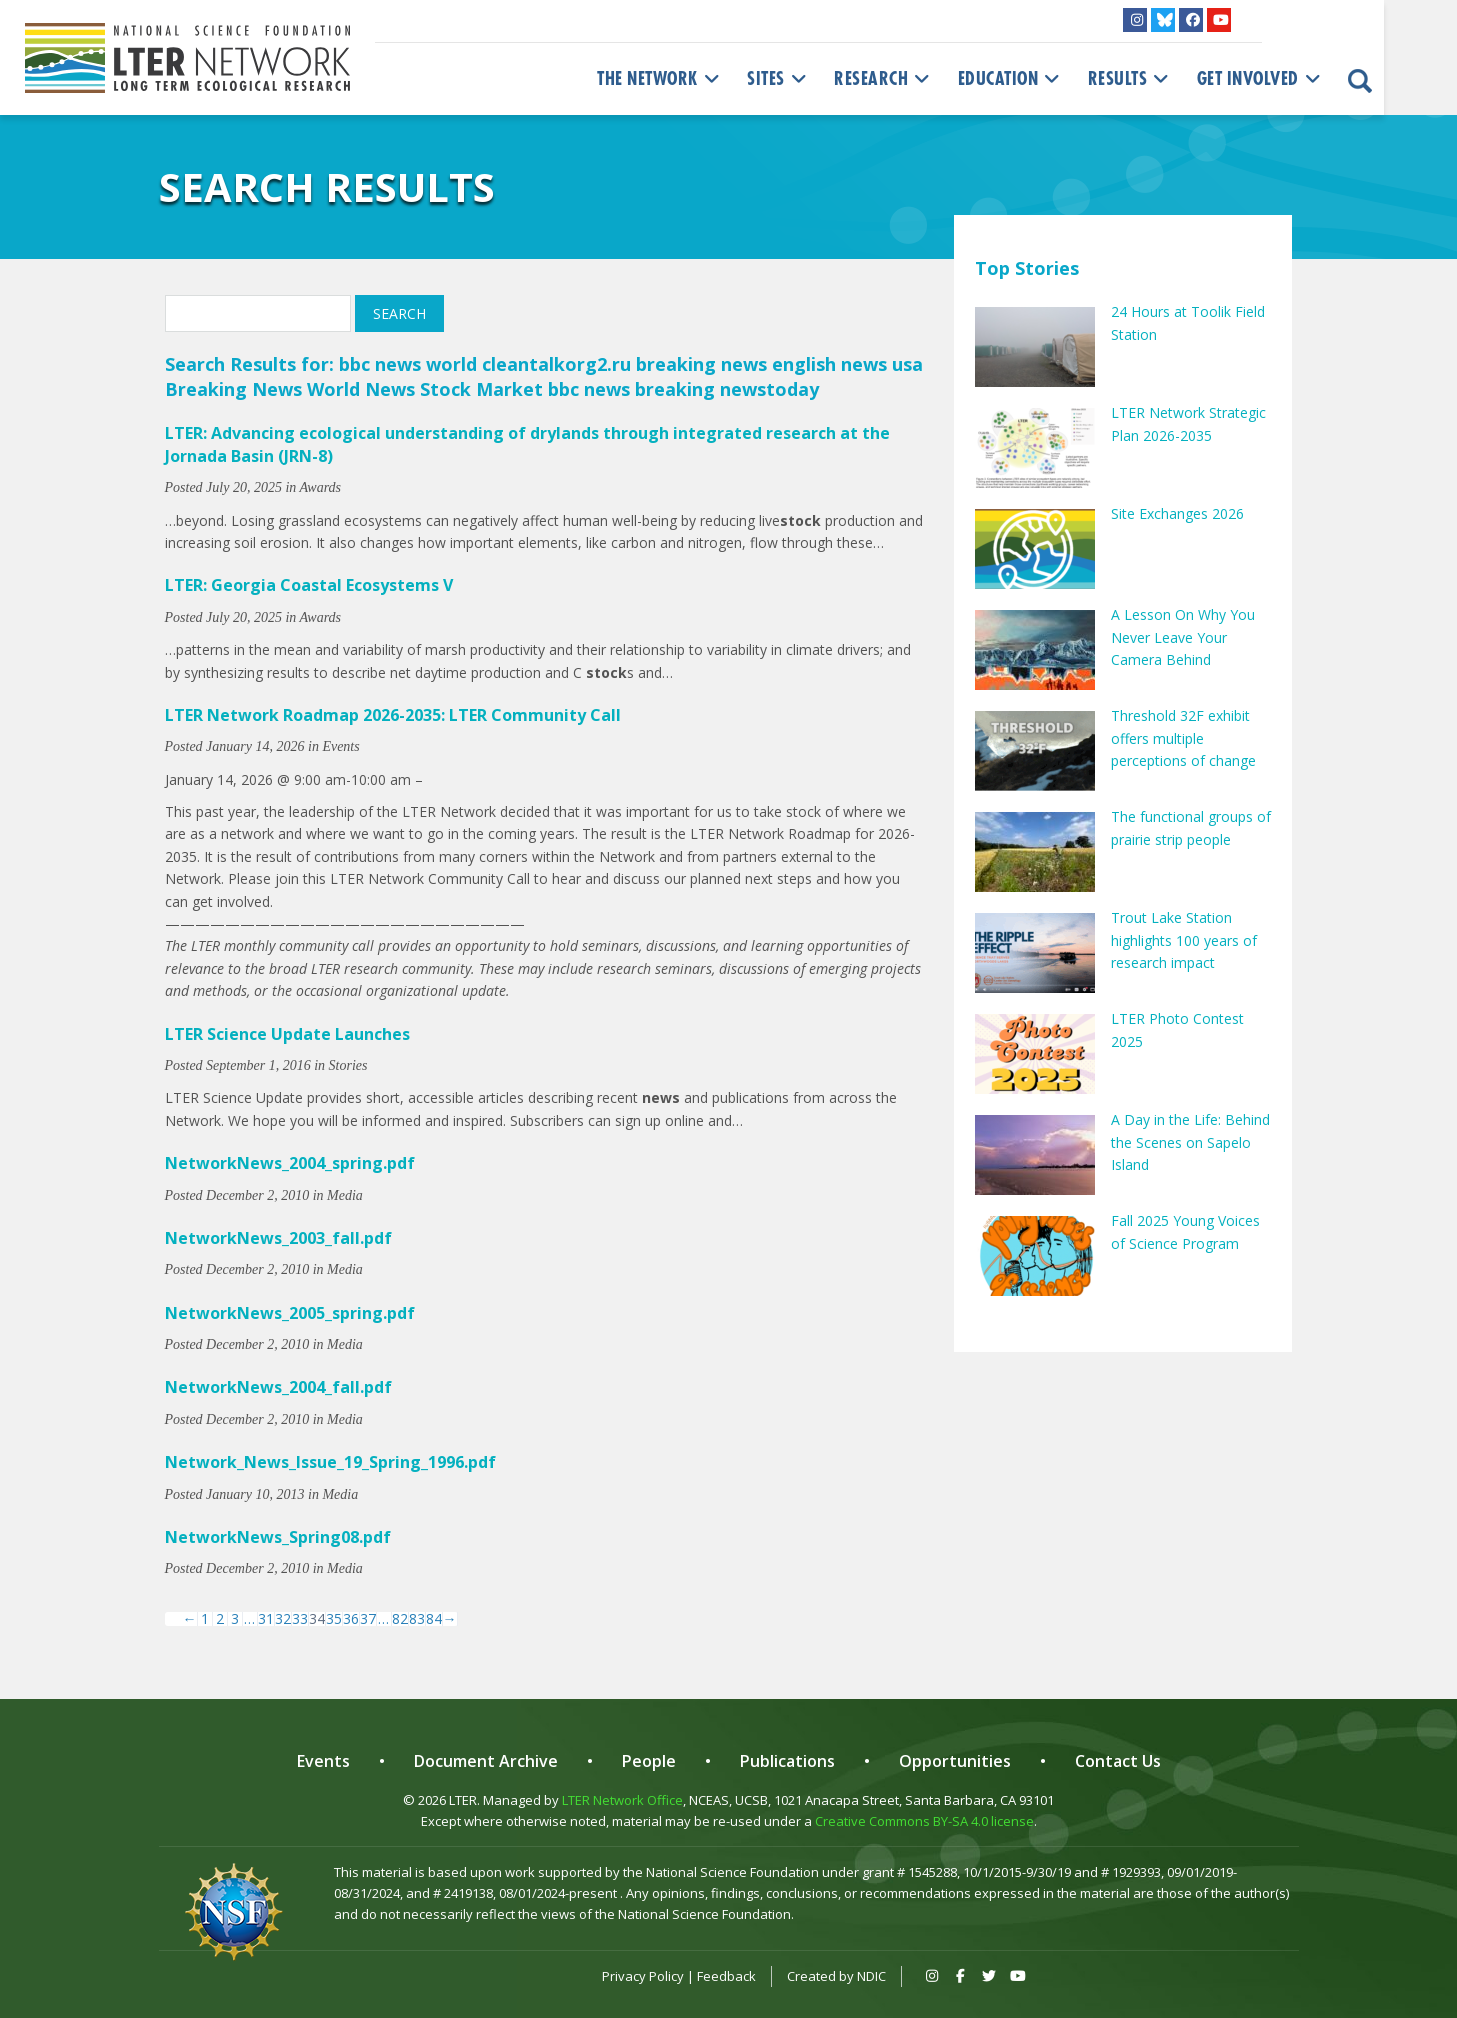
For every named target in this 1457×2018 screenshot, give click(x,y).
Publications (787, 1761)
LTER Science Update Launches (287, 1034)
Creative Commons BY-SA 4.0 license (924, 1821)
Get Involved (1261, 79)
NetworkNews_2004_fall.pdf (278, 1387)
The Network (660, 79)
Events (323, 1761)
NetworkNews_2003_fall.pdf (278, 1238)
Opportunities (955, 1761)
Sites (778, 79)
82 (400, 1619)
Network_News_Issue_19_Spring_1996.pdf (330, 1462)
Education (1011, 79)
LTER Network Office (622, 1800)
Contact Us (1118, 1761)
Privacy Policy (643, 1976)
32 (283, 1619)
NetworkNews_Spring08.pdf (278, 1537)
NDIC (871, 1976)
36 (351, 1619)
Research (884, 79)
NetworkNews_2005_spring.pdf (290, 1313)
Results (1130, 79)
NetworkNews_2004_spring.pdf (290, 1163)
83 (417, 1619)
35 (334, 1619)
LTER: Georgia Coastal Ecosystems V (309, 585)
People (649, 1761)
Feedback (726, 1976)
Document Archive (486, 1761)
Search (399, 313)
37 (368, 1619)
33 (300, 1619)
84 (434, 1619)
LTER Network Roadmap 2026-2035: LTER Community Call (393, 715)
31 (266, 1619)
